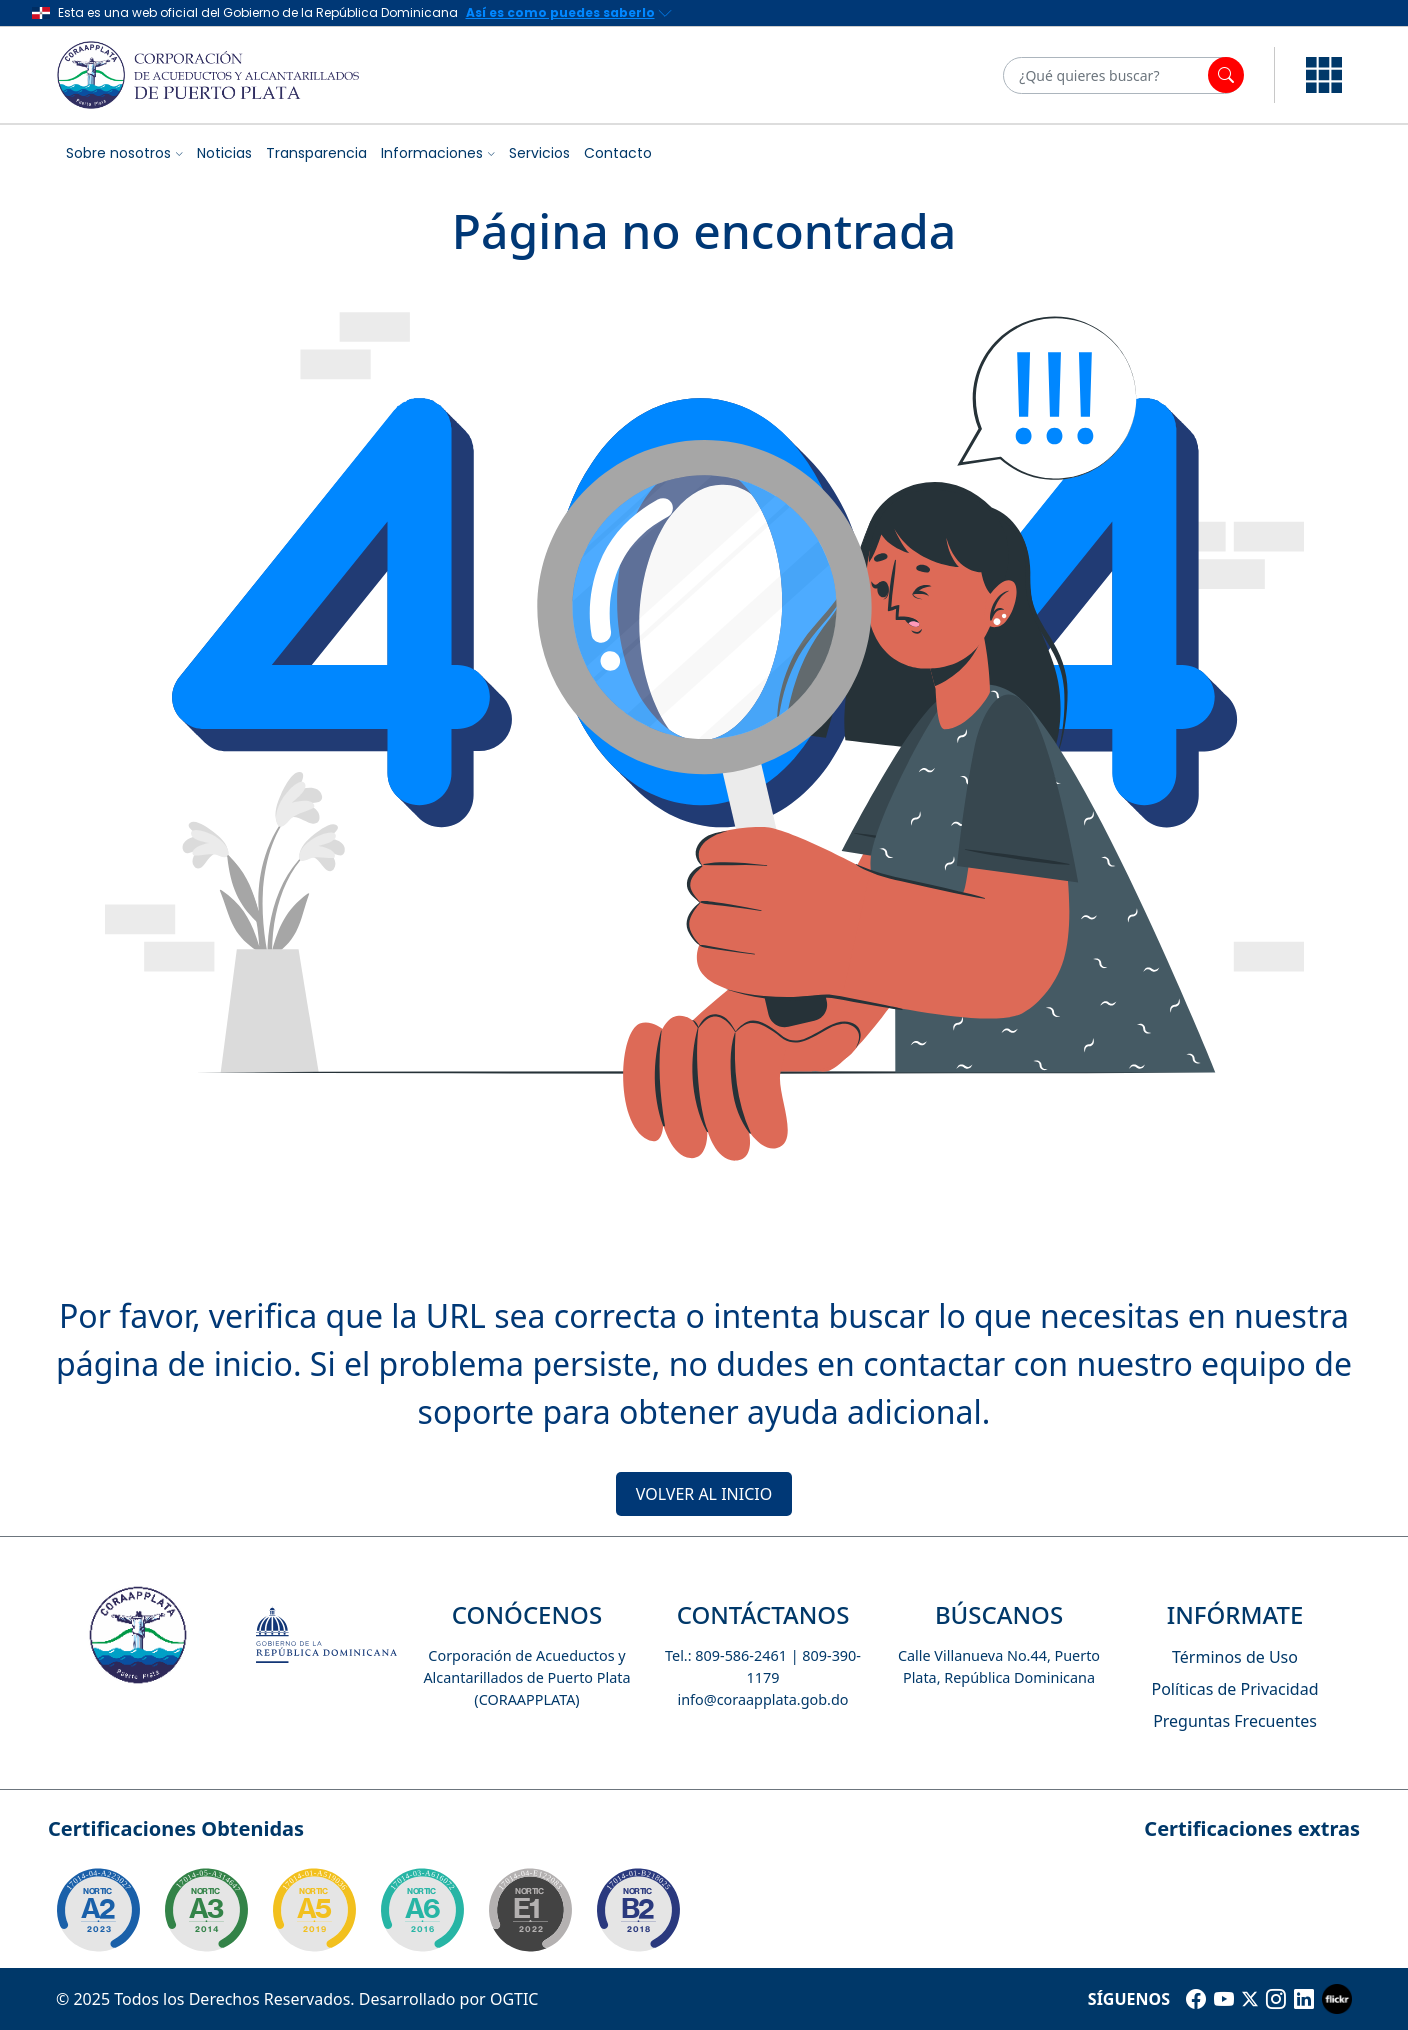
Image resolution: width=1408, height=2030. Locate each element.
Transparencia (316, 153)
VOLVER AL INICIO (704, 1494)
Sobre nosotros (118, 153)
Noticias (224, 153)
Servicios (539, 153)
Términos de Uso (1235, 1657)
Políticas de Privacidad (1234, 1689)
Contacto (618, 153)
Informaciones (432, 153)
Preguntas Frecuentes (1235, 1721)
